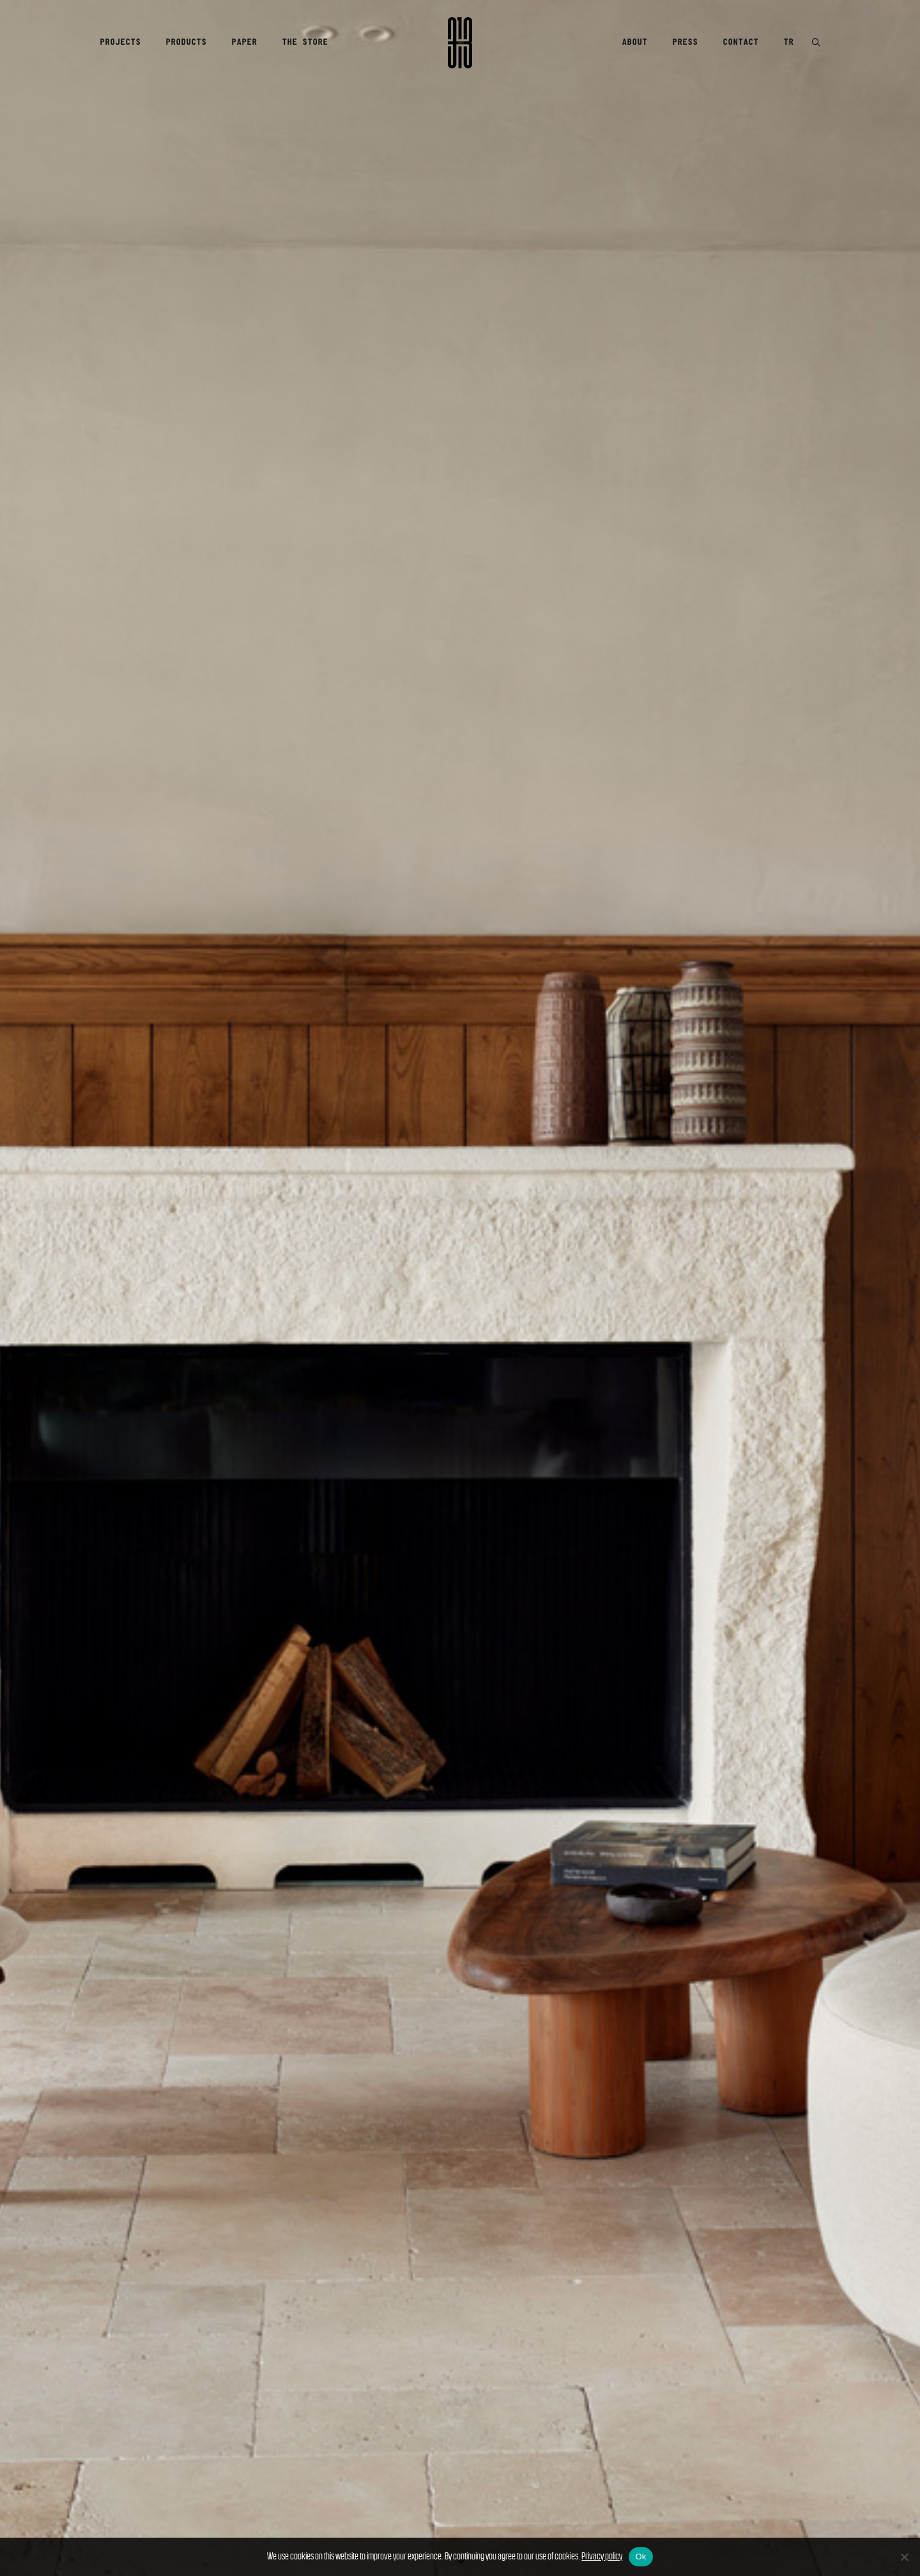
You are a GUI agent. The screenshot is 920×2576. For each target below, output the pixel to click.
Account (340, 2432)
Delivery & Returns (368, 2443)
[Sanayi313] (460, 42)
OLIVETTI (350, 2007)
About (634, 42)
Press (685, 42)
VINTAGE (47, 2033)
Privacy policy (601, 2555)
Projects (120, 42)
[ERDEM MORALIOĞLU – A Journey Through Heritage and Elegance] (684, 1340)
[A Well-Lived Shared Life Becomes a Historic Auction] (684, 1186)
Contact (740, 42)
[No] (904, 2556)
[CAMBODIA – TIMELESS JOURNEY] (684, 1264)
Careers (190, 2486)
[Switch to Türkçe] (57, 2489)
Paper (244, 42)
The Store (305, 42)
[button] (815, 43)
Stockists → (133, 1564)
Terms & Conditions (517, 2443)
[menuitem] (125, 43)
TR (788, 42)
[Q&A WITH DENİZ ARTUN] (684, 1456)
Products (185, 42)
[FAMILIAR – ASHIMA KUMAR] (684, 1417)
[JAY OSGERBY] (684, 1379)
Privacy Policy (507, 2432)
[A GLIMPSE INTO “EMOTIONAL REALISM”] (684, 1225)
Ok (640, 2556)
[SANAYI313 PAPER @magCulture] (684, 1302)
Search (337, 2453)
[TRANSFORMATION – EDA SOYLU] (684, 1148)
